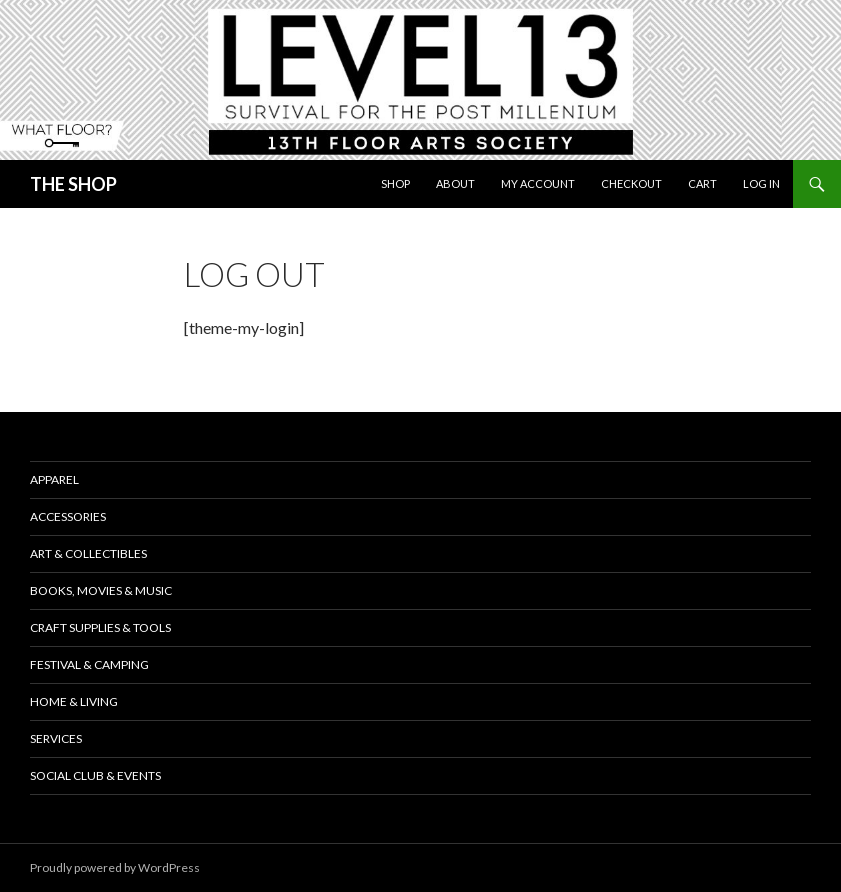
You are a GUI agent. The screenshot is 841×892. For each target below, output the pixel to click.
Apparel (54, 479)
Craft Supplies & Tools (100, 627)
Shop (395, 183)
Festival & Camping (89, 664)
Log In (761, 183)
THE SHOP (73, 184)
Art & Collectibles (88, 553)
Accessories (68, 516)
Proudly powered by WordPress (115, 867)
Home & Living (74, 701)
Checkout (631, 183)
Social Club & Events (95, 775)
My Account (538, 183)
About (455, 183)
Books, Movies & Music (101, 590)
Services (56, 738)
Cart (702, 183)
